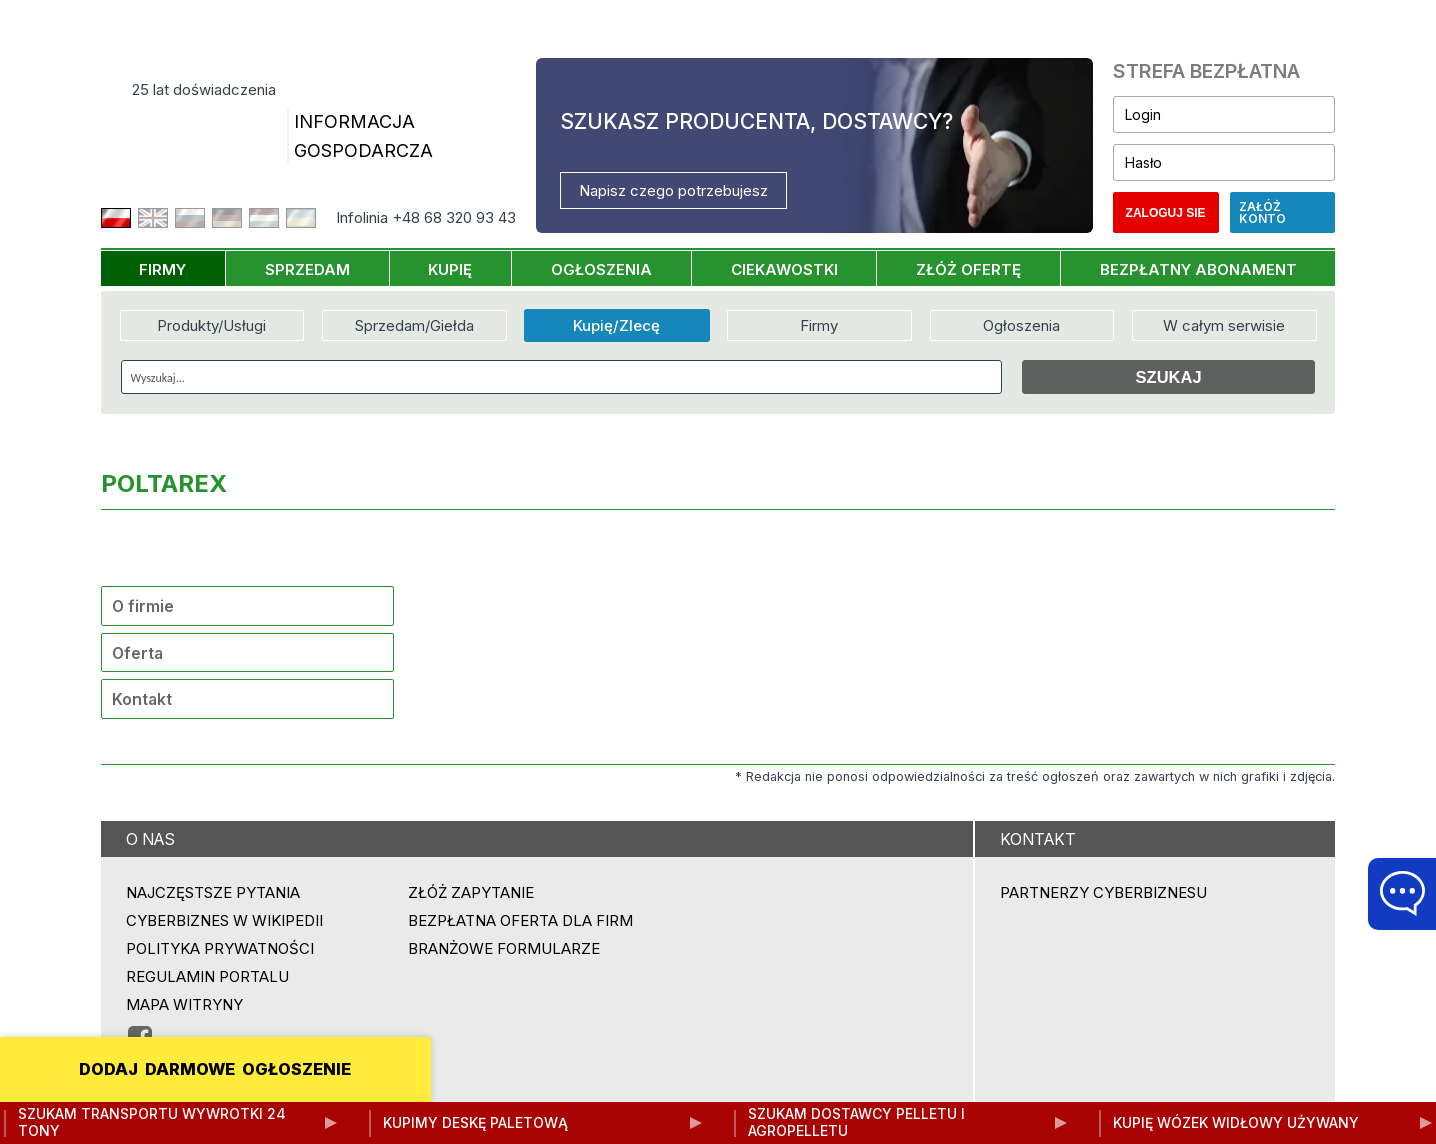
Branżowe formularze (504, 948)
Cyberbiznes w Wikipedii (224, 920)
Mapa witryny (184, 1004)
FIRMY (162, 269)
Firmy (819, 325)
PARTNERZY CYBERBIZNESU (1103, 892)
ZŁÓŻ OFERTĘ (968, 269)
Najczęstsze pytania (213, 892)
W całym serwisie (1224, 325)
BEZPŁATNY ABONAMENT (1198, 269)
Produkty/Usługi (211, 325)
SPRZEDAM (307, 269)
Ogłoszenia (1021, 325)
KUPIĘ (450, 269)
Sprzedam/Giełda (414, 325)
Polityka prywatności (220, 948)
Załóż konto (1262, 212)
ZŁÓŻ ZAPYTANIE (471, 892)
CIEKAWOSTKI (784, 269)
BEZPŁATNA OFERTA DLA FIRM (520, 920)
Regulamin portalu (207, 976)
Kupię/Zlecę (616, 325)
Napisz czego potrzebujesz (673, 190)
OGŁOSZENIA (601, 269)
